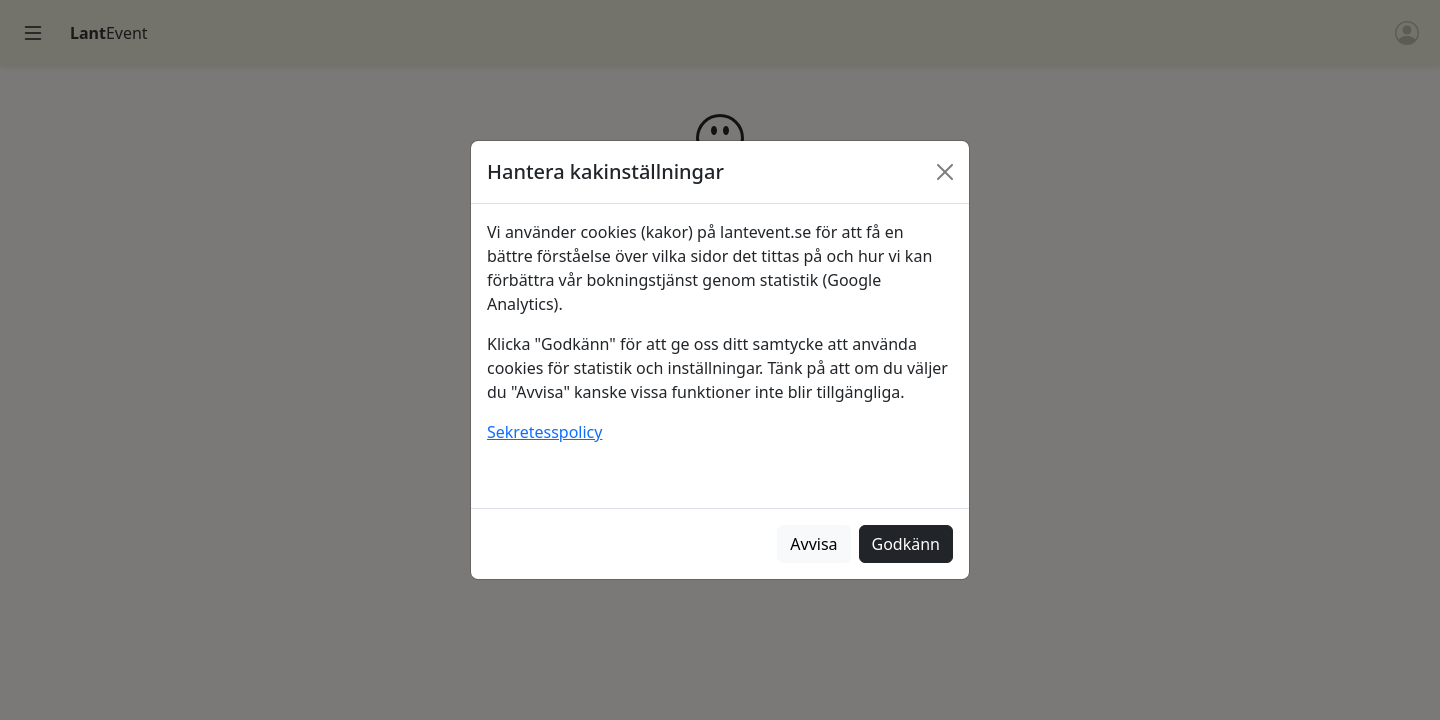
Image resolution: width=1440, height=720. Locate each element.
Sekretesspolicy (544, 432)
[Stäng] (945, 172)
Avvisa (813, 544)
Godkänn (906, 544)
